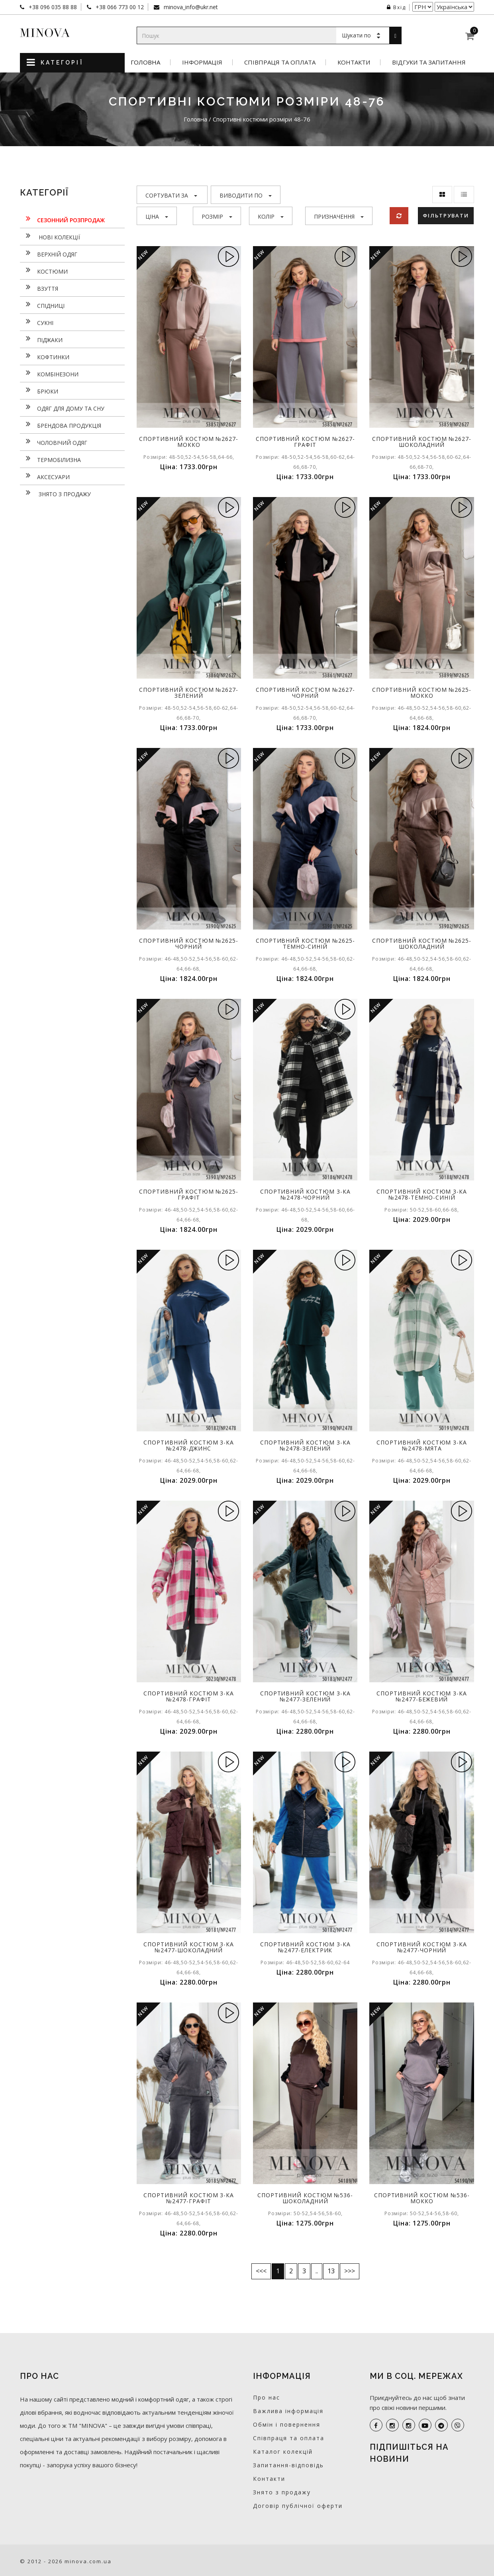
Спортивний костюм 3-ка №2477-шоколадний (188, 1947)
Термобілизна (50, 459)
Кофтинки (44, 356)
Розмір (217, 216)
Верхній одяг (48, 253)
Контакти (353, 62)
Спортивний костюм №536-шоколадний (305, 2198)
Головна (145, 62)
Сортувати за (171, 195)
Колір (271, 216)
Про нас (266, 2397)
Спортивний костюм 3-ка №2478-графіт (188, 1696)
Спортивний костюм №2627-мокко (189, 441)
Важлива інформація (288, 2411)
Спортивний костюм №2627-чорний (305, 692)
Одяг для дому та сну (62, 407)
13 (331, 2271)
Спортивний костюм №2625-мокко (422, 692)
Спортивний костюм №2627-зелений (189, 692)
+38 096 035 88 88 (52, 7)
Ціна (156, 216)
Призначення (339, 216)
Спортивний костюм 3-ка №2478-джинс (188, 1445)
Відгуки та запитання (429, 62)
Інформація (202, 62)
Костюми (44, 270)
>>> (349, 2271)
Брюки (39, 390)
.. (317, 2271)
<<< (261, 2271)
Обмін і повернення (286, 2424)
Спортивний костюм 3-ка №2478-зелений (305, 1445)
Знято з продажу (55, 493)
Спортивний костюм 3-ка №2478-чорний (305, 1194)
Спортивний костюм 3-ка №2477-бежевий (421, 1696)
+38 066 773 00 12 (119, 7)
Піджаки (41, 339)
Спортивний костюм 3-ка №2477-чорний (421, 1947)
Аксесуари (45, 476)
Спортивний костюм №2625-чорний (189, 943)
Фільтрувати (446, 215)
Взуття (39, 287)
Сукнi (36, 322)
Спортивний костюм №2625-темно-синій (305, 943)
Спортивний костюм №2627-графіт (305, 441)
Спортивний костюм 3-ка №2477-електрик (305, 1947)
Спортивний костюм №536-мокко (422, 2198)
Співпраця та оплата (280, 62)
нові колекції (50, 236)
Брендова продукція (60, 424)
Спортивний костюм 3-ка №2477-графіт (188, 2198)
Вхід (396, 7)
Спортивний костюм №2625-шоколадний (422, 943)
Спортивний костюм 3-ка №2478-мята (421, 1445)
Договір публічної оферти (298, 2505)
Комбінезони (49, 373)
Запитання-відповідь (288, 2465)
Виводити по (246, 195)
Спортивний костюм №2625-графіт (189, 1194)
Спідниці (42, 304)
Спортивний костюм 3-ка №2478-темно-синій (421, 1194)
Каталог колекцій (283, 2451)
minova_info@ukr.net (190, 7)
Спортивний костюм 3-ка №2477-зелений (305, 1696)
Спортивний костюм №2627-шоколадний (422, 441)
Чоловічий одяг (53, 441)
